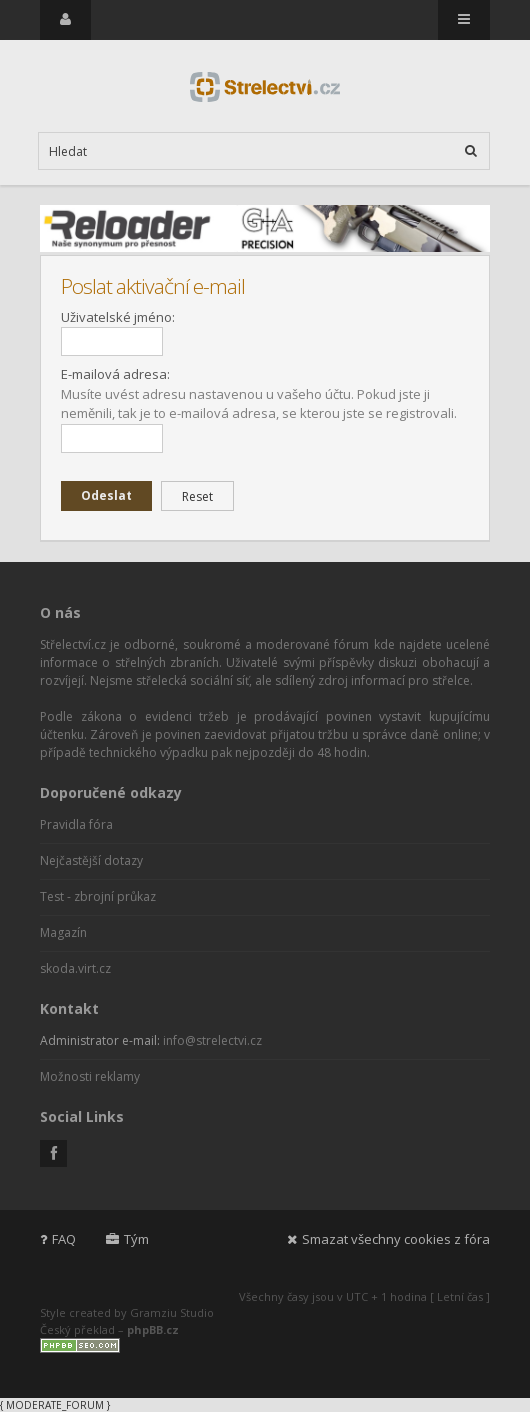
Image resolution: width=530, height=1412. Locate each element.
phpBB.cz (153, 1329)
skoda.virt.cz (75, 968)
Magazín (63, 932)
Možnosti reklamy (90, 1076)
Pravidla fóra (76, 824)
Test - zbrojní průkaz (98, 896)
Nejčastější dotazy (91, 860)
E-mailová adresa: (115, 374)
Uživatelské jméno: (118, 317)
